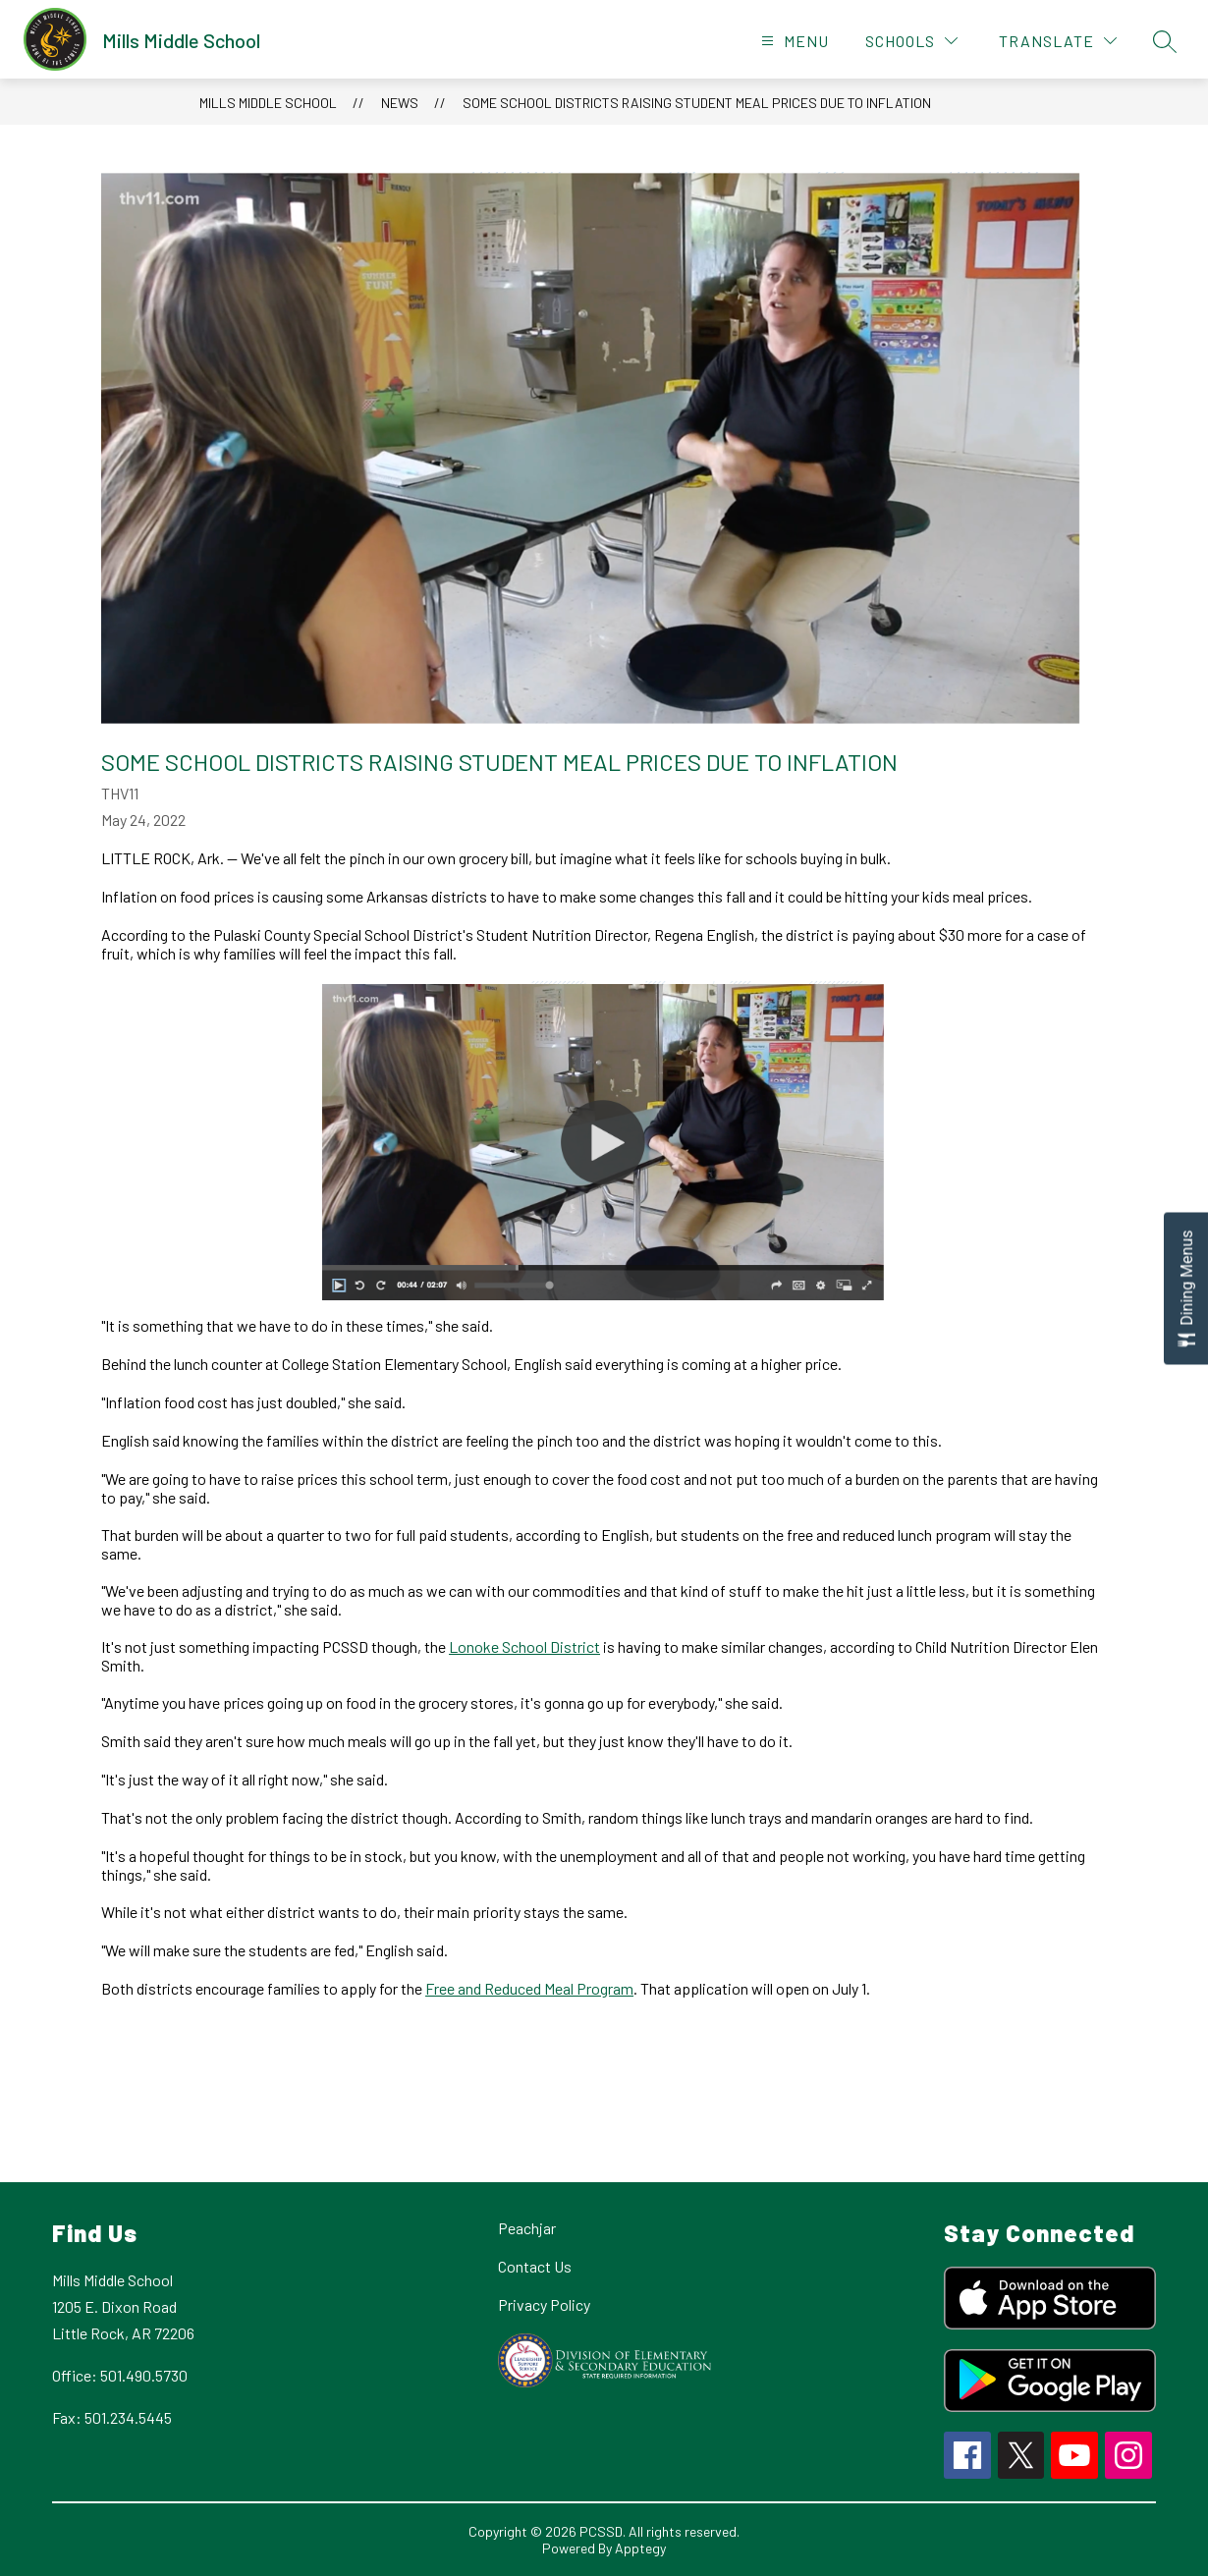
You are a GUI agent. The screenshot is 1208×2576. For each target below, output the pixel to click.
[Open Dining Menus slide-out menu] (1186, 1288)
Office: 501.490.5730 (120, 2375)
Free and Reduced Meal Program (529, 1988)
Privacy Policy (544, 2304)
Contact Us (535, 2266)
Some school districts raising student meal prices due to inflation (697, 102)
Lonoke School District (524, 1646)
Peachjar (527, 2228)
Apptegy (640, 2548)
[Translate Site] (1058, 40)
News (399, 102)
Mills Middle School (268, 102)
